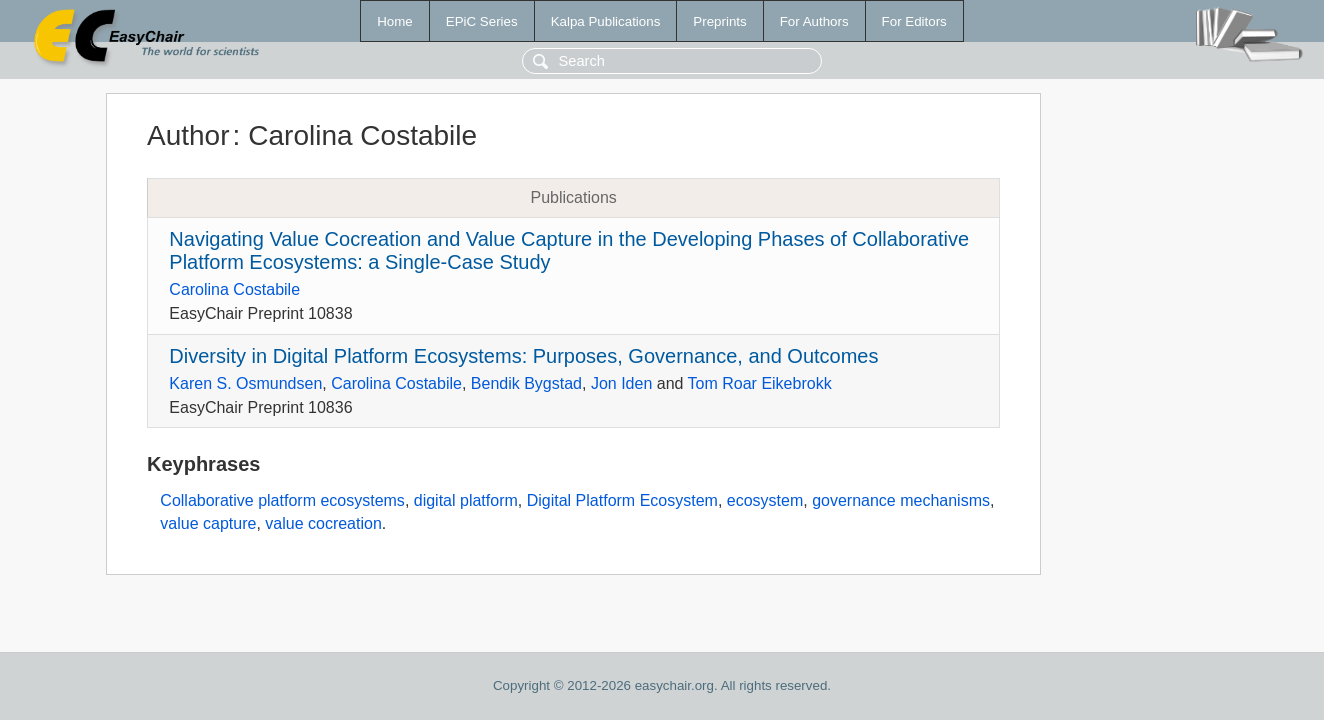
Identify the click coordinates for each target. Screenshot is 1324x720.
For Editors (914, 21)
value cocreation (323, 523)
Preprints (719, 21)
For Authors (814, 21)
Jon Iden (621, 383)
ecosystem (765, 500)
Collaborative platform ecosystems (282, 500)
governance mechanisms (901, 500)
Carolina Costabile (234, 289)
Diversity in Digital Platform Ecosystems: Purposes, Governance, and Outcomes (523, 356)
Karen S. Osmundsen (245, 383)
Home (395, 21)
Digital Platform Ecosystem (622, 500)
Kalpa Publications (606, 21)
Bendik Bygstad (526, 383)
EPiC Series (482, 21)
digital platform (466, 500)
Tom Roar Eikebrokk (760, 383)
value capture (208, 523)
